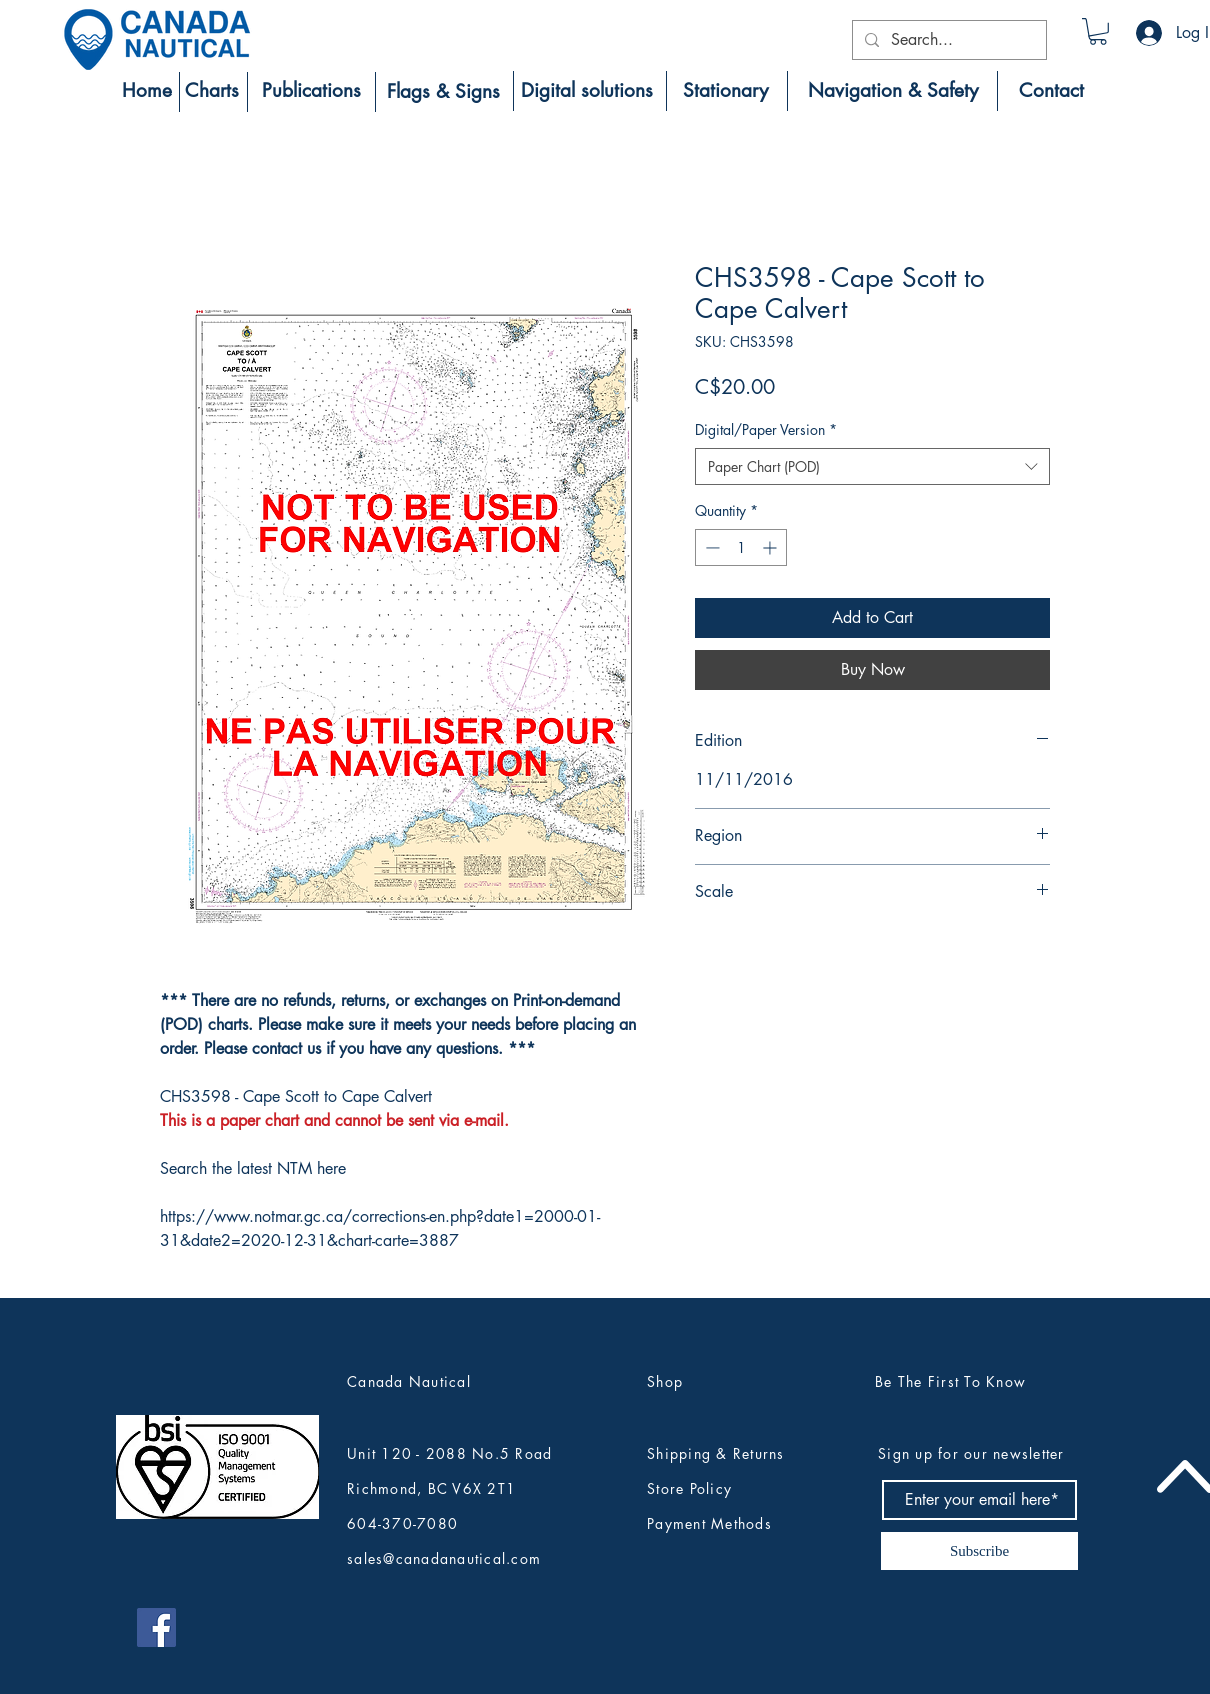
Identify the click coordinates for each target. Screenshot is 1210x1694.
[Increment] (771, 547)
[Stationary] (725, 91)
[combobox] (872, 467)
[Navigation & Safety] (892, 91)
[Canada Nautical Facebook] (156, 1627)
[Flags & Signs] (443, 92)
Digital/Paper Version (766, 429)
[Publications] (311, 91)
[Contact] (1051, 91)
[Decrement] (710, 547)
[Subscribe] (979, 1551)
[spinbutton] (741, 547)
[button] (1098, 31)
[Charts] (211, 91)
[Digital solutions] (587, 91)
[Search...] (947, 40)
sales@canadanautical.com (444, 1558)
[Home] (147, 91)
